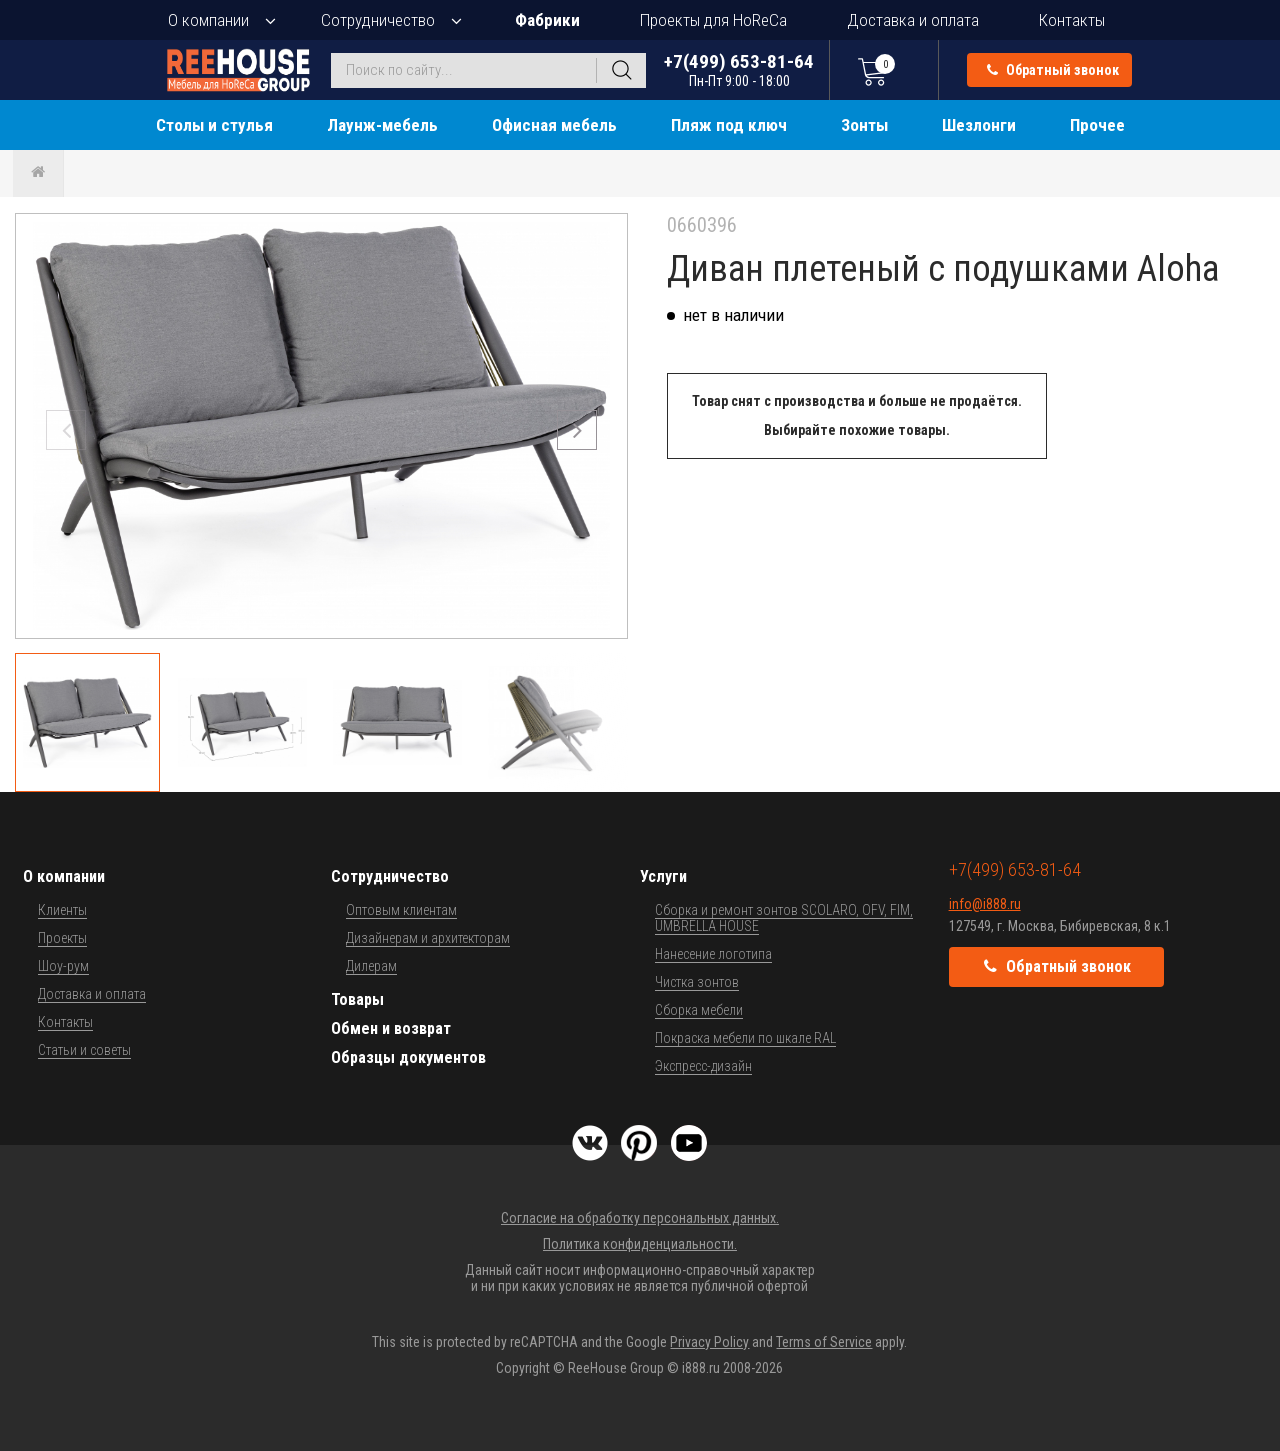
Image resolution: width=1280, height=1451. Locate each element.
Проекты (62, 938)
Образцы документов (408, 1057)
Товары (357, 999)
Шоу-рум (63, 966)
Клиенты (62, 910)
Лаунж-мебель (382, 125)
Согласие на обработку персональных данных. (640, 1218)
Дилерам (371, 966)
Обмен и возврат (391, 1028)
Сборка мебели (699, 1010)
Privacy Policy (709, 1342)
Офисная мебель (554, 125)
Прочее (1097, 125)
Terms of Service (824, 1342)
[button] (577, 430)
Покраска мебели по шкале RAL (745, 1038)
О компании (208, 20)
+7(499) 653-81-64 (739, 69)
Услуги (663, 876)
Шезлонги (979, 125)
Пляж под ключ (729, 125)
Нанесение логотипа (713, 954)
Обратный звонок (1053, 70)
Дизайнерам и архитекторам (428, 938)
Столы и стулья (214, 125)
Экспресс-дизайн (703, 1066)
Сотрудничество (378, 20)
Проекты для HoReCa (713, 20)
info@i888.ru (985, 904)
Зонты (864, 125)
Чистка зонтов (697, 982)
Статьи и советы (84, 1050)
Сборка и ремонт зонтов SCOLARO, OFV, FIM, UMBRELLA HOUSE (784, 918)
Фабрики (547, 20)
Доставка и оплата (913, 20)
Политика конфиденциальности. (640, 1244)
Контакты (1072, 20)
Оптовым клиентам (401, 910)
